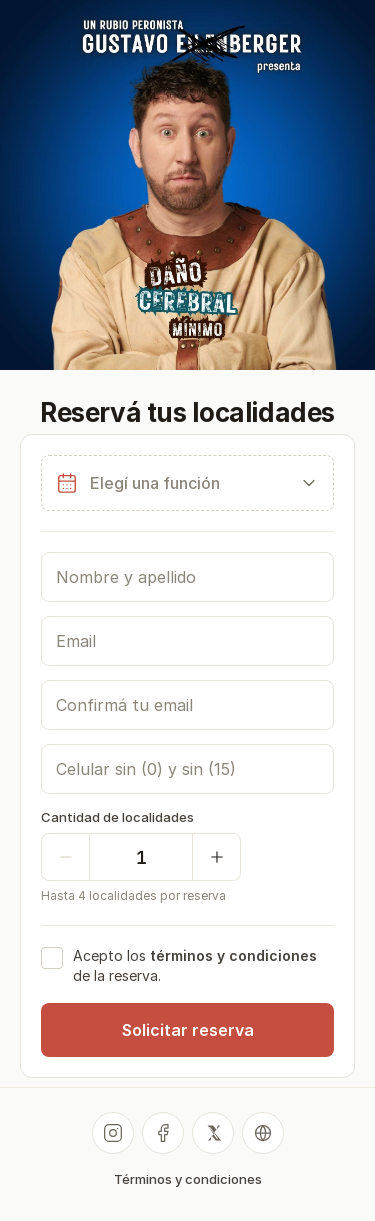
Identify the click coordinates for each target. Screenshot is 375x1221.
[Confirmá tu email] (187, 705)
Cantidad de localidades (117, 817)
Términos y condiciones (188, 1179)
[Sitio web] (263, 1133)
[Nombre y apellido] (187, 577)
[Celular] (187, 769)
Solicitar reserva (188, 1030)
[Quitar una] (65, 857)
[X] (213, 1133)
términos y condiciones (233, 955)
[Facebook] (163, 1133)
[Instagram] (113, 1133)
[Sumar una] (217, 857)
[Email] (187, 641)
